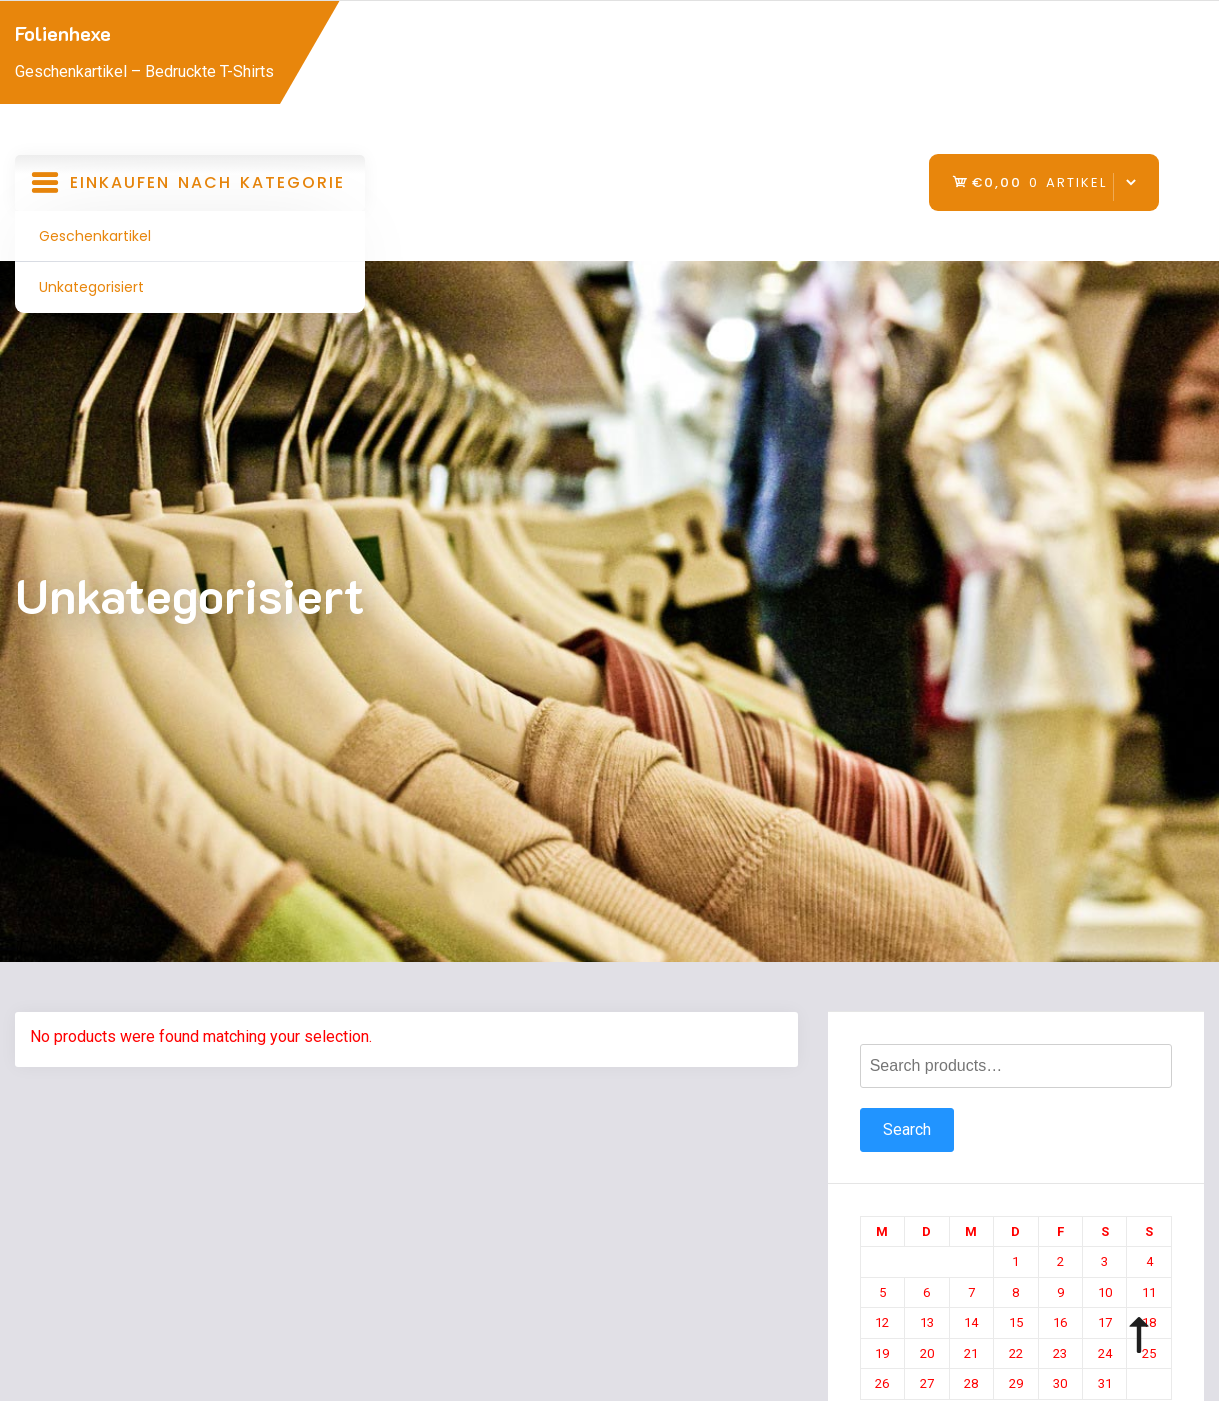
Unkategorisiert (91, 287)
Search (907, 1129)
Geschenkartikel (95, 236)
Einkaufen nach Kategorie (190, 189)
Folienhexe (63, 33)
